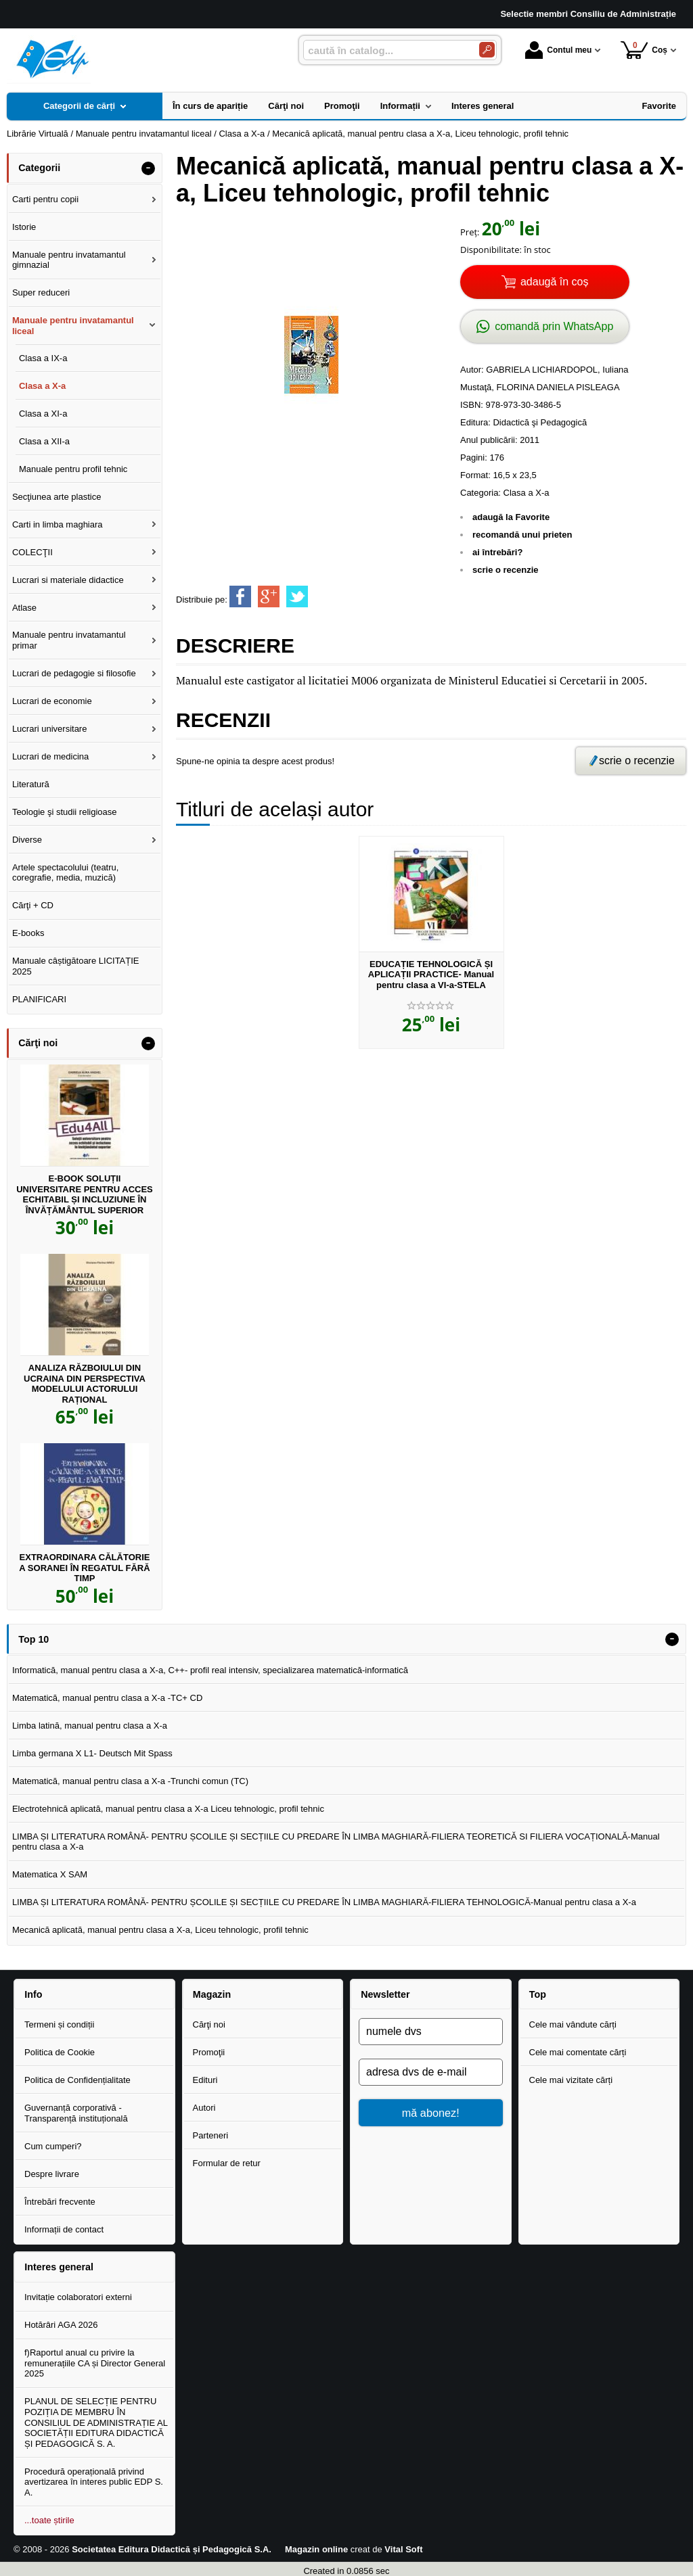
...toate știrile (49, 2520)
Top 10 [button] (33, 1639)
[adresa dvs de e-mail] (431, 2072)
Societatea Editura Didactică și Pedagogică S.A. (171, 2549)
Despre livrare (51, 2174)
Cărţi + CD (32, 905)
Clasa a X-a (527, 493)
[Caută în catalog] (487, 49)
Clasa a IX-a (43, 358)
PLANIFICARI (39, 999)
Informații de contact (64, 2229)
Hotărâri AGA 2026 (60, 2325)
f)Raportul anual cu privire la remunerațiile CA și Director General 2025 (94, 2363)
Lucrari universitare (49, 729)
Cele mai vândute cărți (573, 2024)
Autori (204, 2108)
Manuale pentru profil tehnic (73, 469)
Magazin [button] (212, 1994)
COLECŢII (32, 552)
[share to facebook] (240, 596)
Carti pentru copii (45, 199)
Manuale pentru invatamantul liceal (73, 325)
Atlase (24, 608)
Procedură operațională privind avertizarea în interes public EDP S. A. (93, 2482)
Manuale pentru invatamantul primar (69, 640)
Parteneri (211, 2135)
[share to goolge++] (269, 596)
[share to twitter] (297, 596)
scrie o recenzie (505, 570)
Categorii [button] (39, 167)
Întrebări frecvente (59, 2202)
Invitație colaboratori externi (78, 2297)
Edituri (205, 2080)
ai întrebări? (497, 552)
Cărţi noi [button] (38, 1042)
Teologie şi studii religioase (64, 812)
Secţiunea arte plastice (57, 497)
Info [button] (33, 1994)
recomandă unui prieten (522, 535)
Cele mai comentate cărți (578, 2052)
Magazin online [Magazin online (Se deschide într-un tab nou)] (316, 2549)
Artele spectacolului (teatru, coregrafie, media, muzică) (65, 872)
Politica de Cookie (59, 2052)
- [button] (148, 168)
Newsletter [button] (385, 1994)
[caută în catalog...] (386, 50)
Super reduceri (41, 292)
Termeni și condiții (59, 2024)
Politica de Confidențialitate (77, 2080)
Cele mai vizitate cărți (571, 2080)
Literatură (30, 784)
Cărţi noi (209, 2024)
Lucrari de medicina (50, 756)
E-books (28, 933)
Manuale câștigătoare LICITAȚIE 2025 (75, 966)
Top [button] (537, 1994)
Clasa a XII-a (44, 441)
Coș (644, 50)
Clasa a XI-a (43, 413)
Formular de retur (227, 2163)
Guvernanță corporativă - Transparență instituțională (76, 2113)
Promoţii (209, 2052)
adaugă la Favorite (511, 517)
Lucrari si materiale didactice (68, 580)
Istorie (24, 227)
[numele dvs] (431, 2031)
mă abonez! (431, 2113)
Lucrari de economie (52, 701)
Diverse (27, 840)
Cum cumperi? (53, 2146)
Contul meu (558, 50)
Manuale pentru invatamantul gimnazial (69, 260)
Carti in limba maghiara (57, 524)
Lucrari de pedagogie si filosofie (74, 673)
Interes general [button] (58, 2267)
